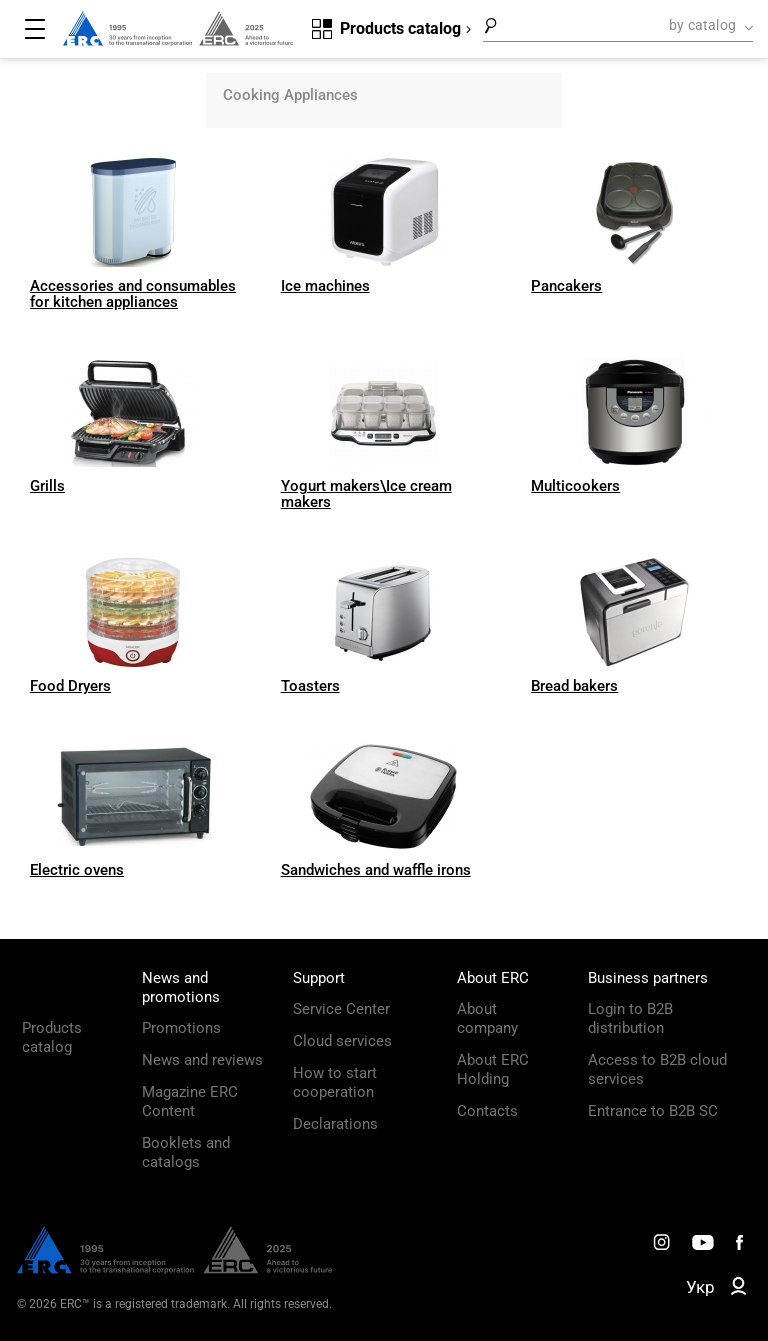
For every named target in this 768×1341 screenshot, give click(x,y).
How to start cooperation (335, 1082)
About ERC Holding (493, 1069)
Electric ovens (77, 870)
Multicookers (575, 486)
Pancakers (566, 286)
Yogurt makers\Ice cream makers (366, 494)
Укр (700, 1287)
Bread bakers (574, 686)
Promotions (181, 1028)
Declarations (335, 1124)
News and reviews (202, 1060)
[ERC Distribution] (174, 1269)
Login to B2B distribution (630, 1018)
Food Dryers (70, 686)
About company (487, 1018)
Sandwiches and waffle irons (376, 870)
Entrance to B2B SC (653, 1111)
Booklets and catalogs (186, 1152)
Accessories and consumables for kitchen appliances (133, 294)
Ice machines (325, 286)
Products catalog (52, 1037)
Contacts (487, 1111)
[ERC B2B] (738, 1290)
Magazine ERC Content (190, 1101)
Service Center (341, 1009)
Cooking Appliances (290, 95)
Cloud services (342, 1041)
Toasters (310, 686)
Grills (47, 486)
